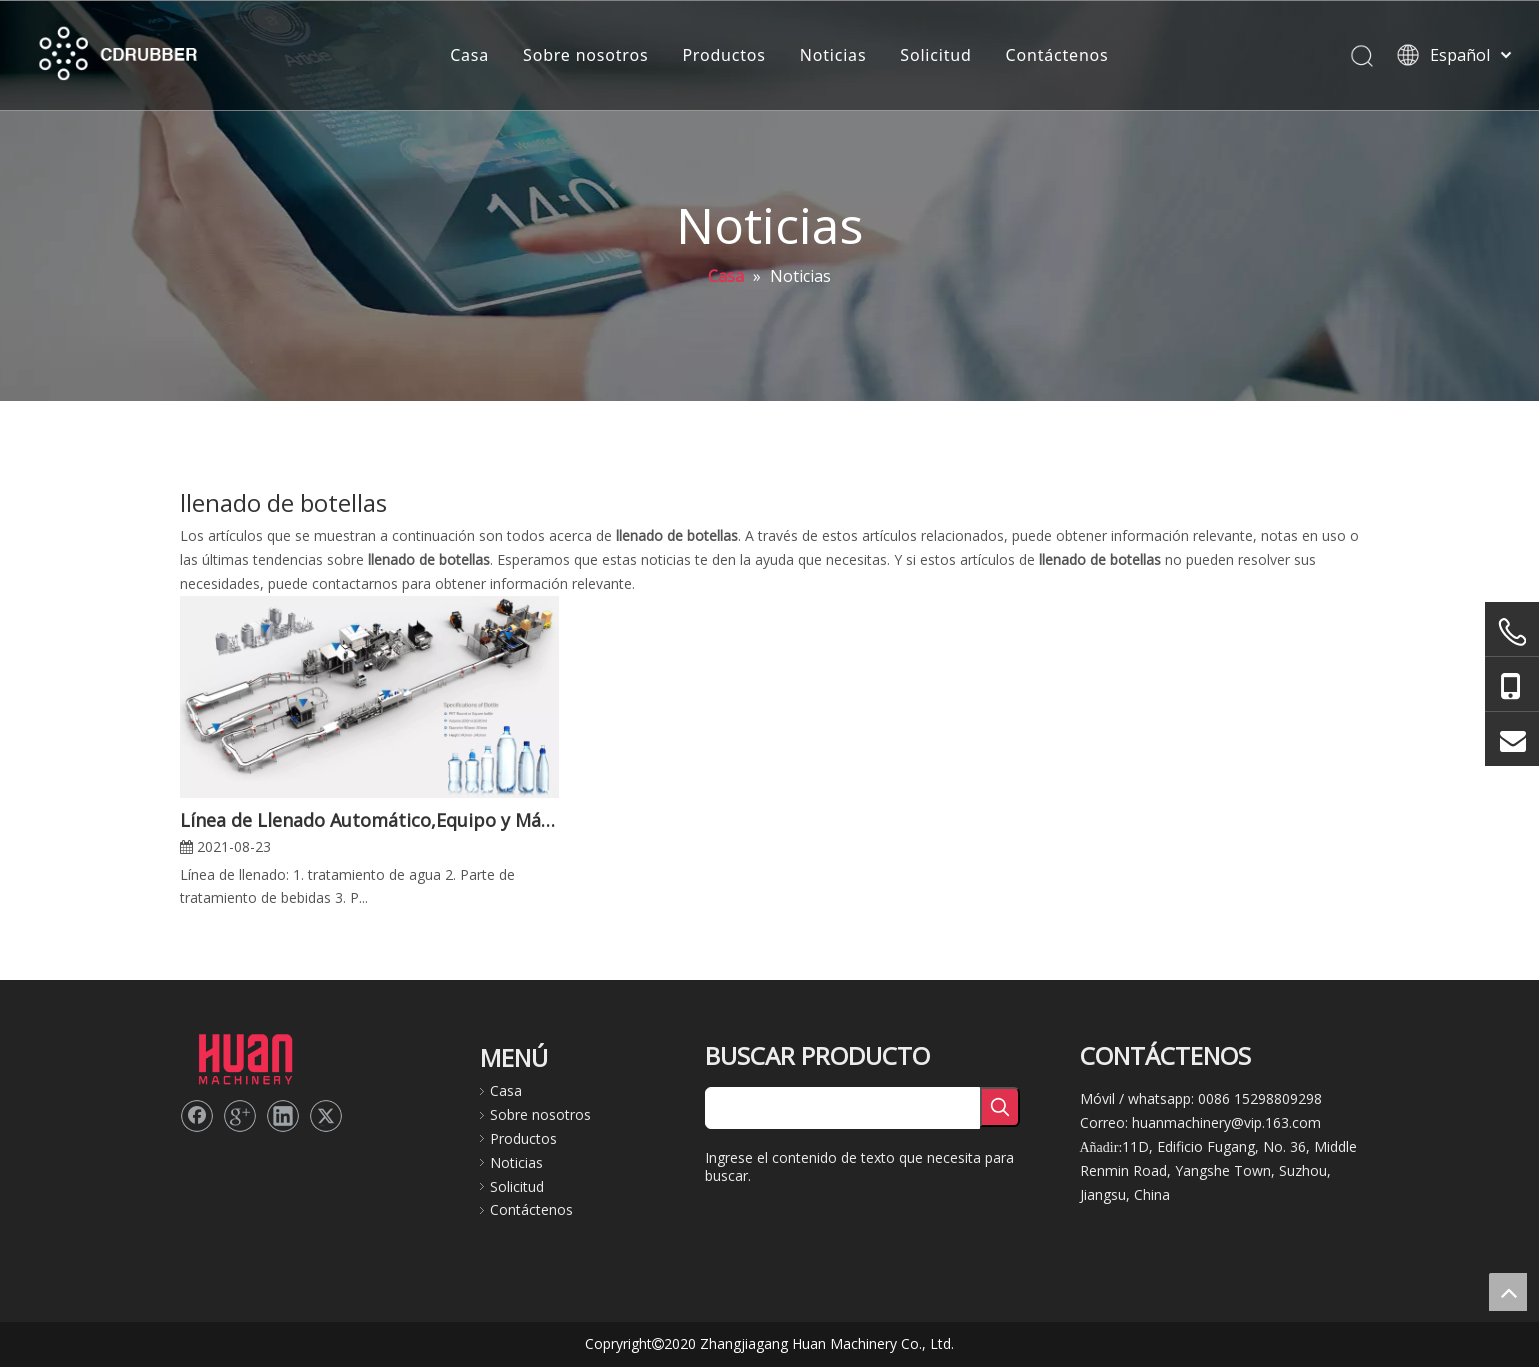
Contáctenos (1057, 55)
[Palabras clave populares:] (1000, 1107)
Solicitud (935, 55)
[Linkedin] (283, 1116)
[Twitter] (326, 1116)
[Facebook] (197, 1116)
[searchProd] (842, 1108)
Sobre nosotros (585, 55)
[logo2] (245, 1057)
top (1508, 1292)
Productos (723, 55)
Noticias (833, 55)
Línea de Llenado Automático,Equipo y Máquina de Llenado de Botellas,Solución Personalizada (369, 820)
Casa (469, 55)
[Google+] (240, 1116)
